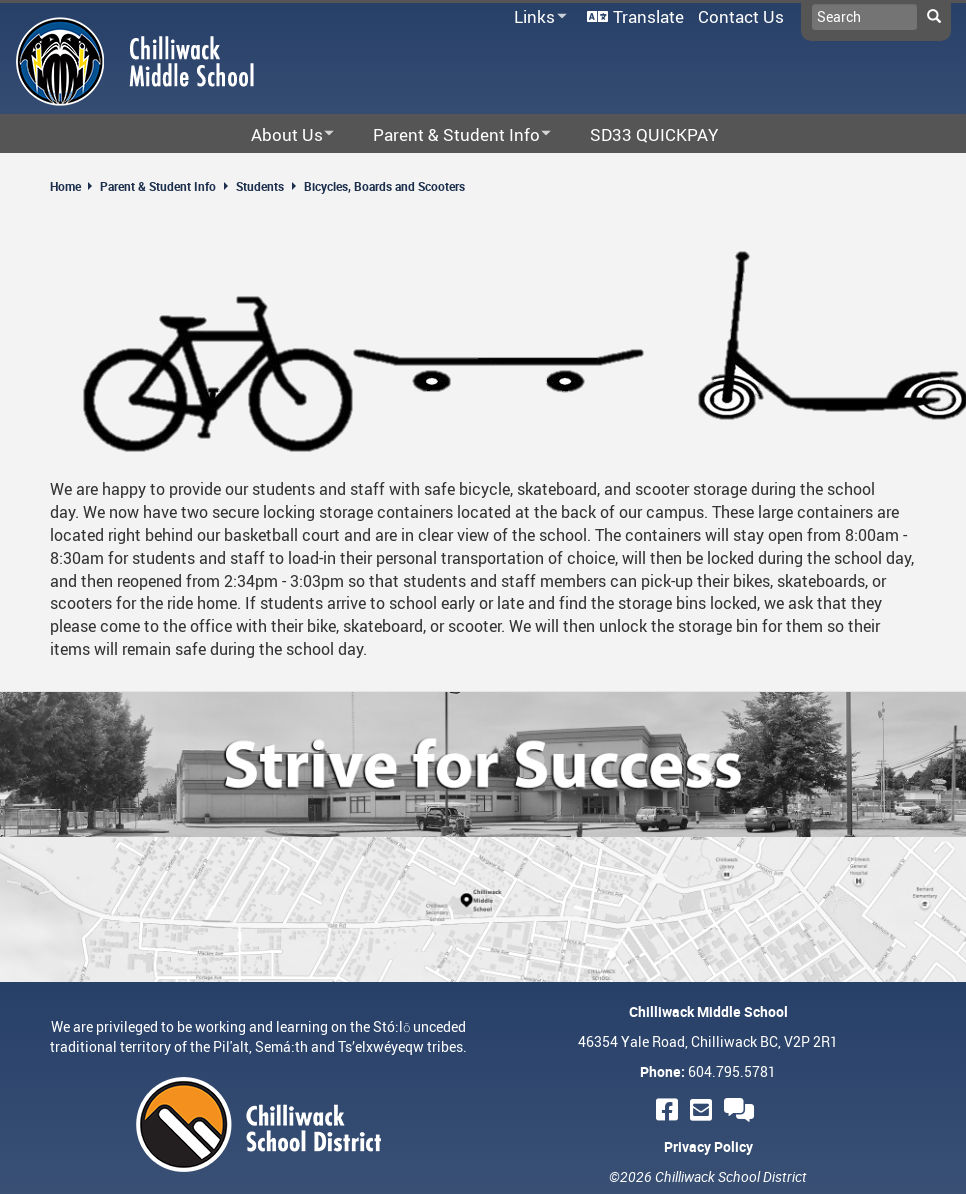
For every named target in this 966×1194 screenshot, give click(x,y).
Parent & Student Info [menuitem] (449, 135)
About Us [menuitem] (279, 135)
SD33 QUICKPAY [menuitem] (654, 134)
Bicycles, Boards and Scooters (384, 186)
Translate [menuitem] (648, 16)
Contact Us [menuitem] (741, 16)
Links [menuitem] (537, 17)
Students (260, 186)
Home (65, 186)
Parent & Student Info (158, 186)
